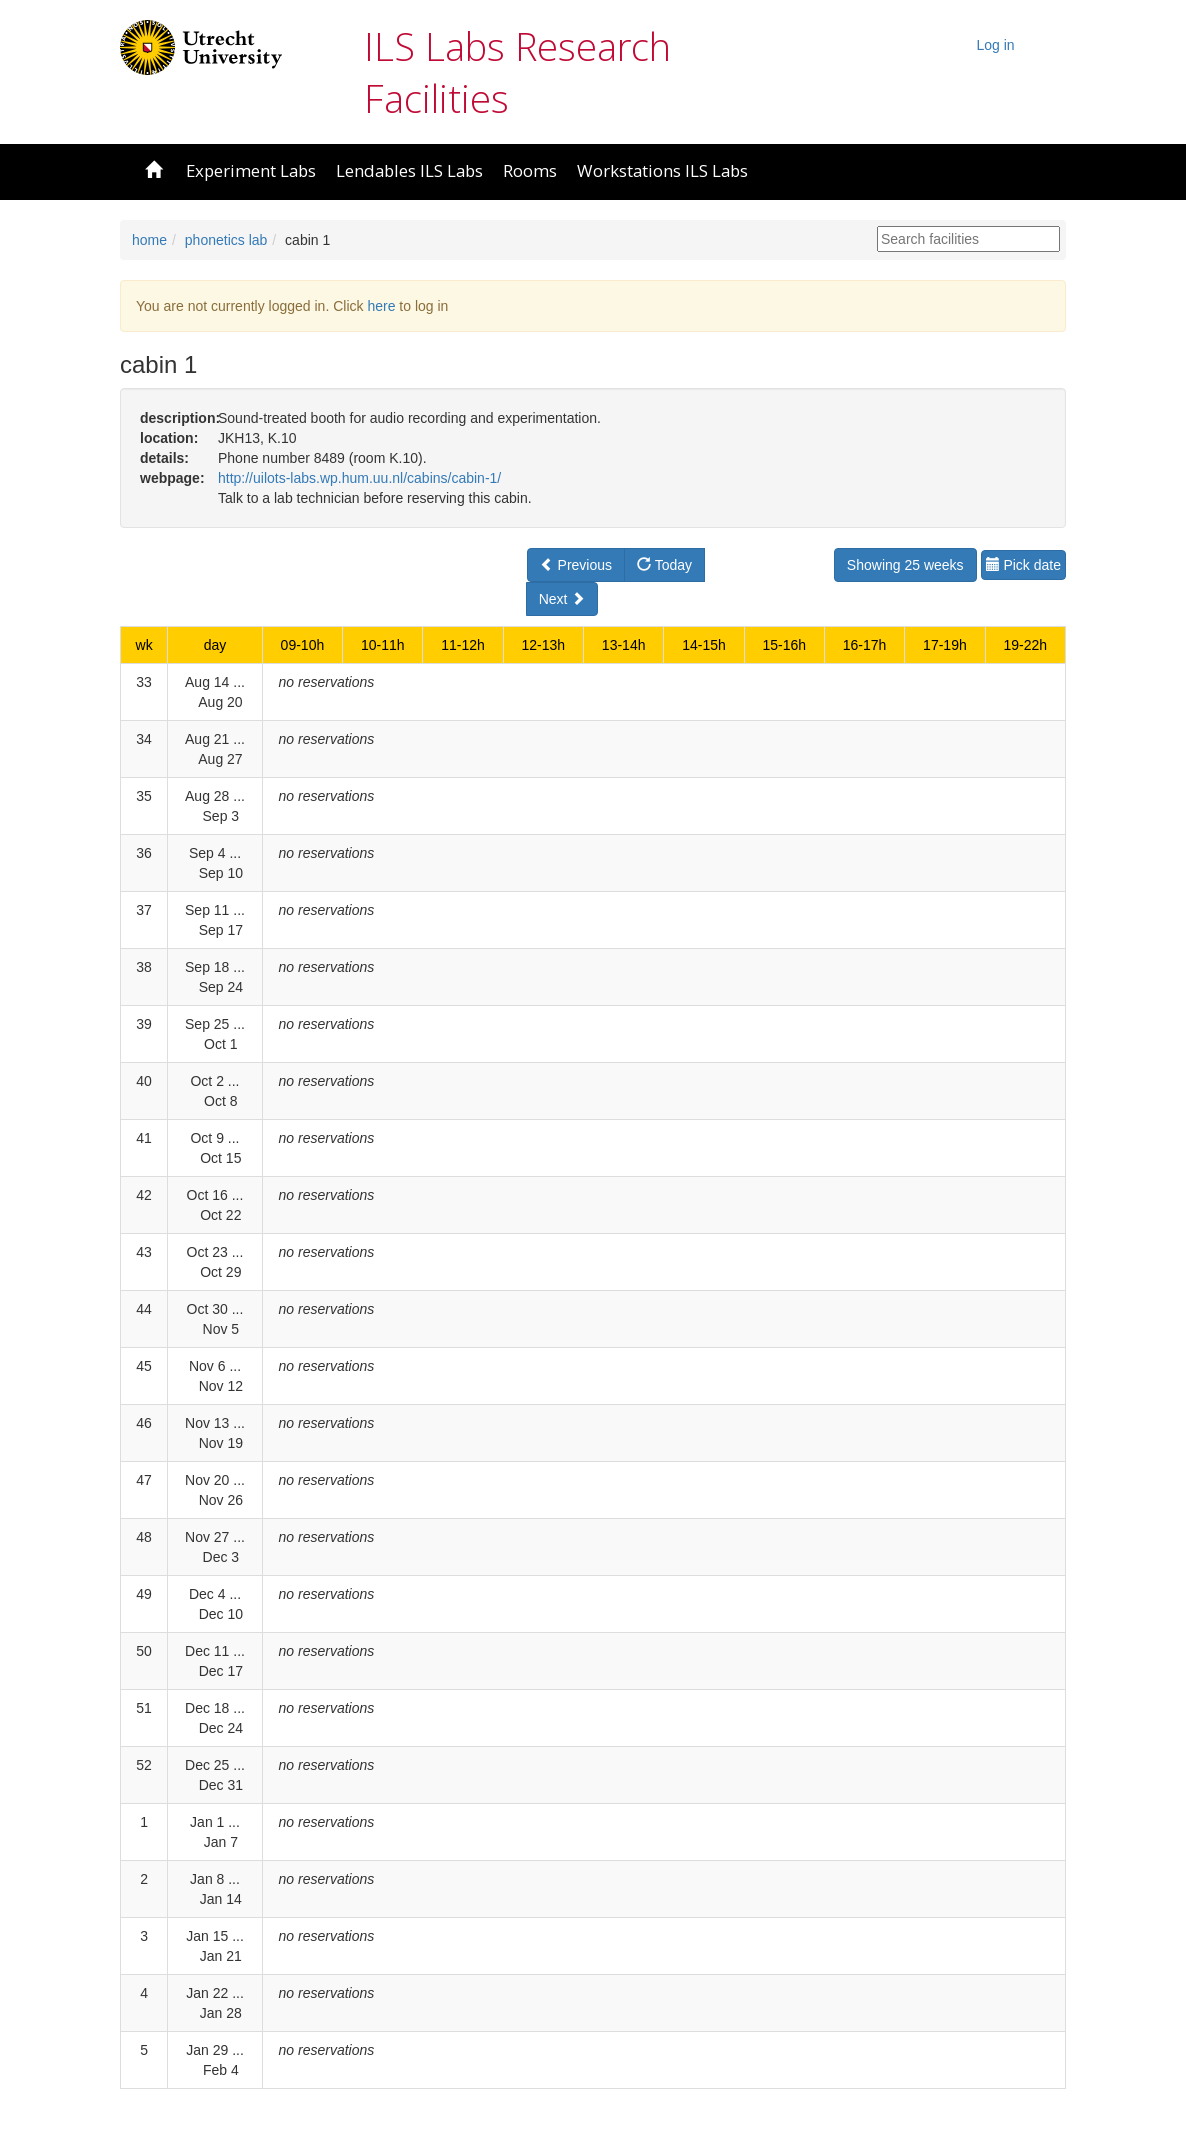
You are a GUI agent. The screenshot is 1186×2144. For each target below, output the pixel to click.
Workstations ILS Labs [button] (662, 170)
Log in (996, 45)
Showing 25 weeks (905, 565)
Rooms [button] (530, 170)
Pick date (1023, 565)
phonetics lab (226, 240)
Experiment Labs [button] (251, 170)
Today (664, 565)
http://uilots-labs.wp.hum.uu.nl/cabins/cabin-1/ (359, 478)
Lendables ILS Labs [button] (409, 170)
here (381, 306)
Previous (576, 565)
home (149, 240)
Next (562, 599)
